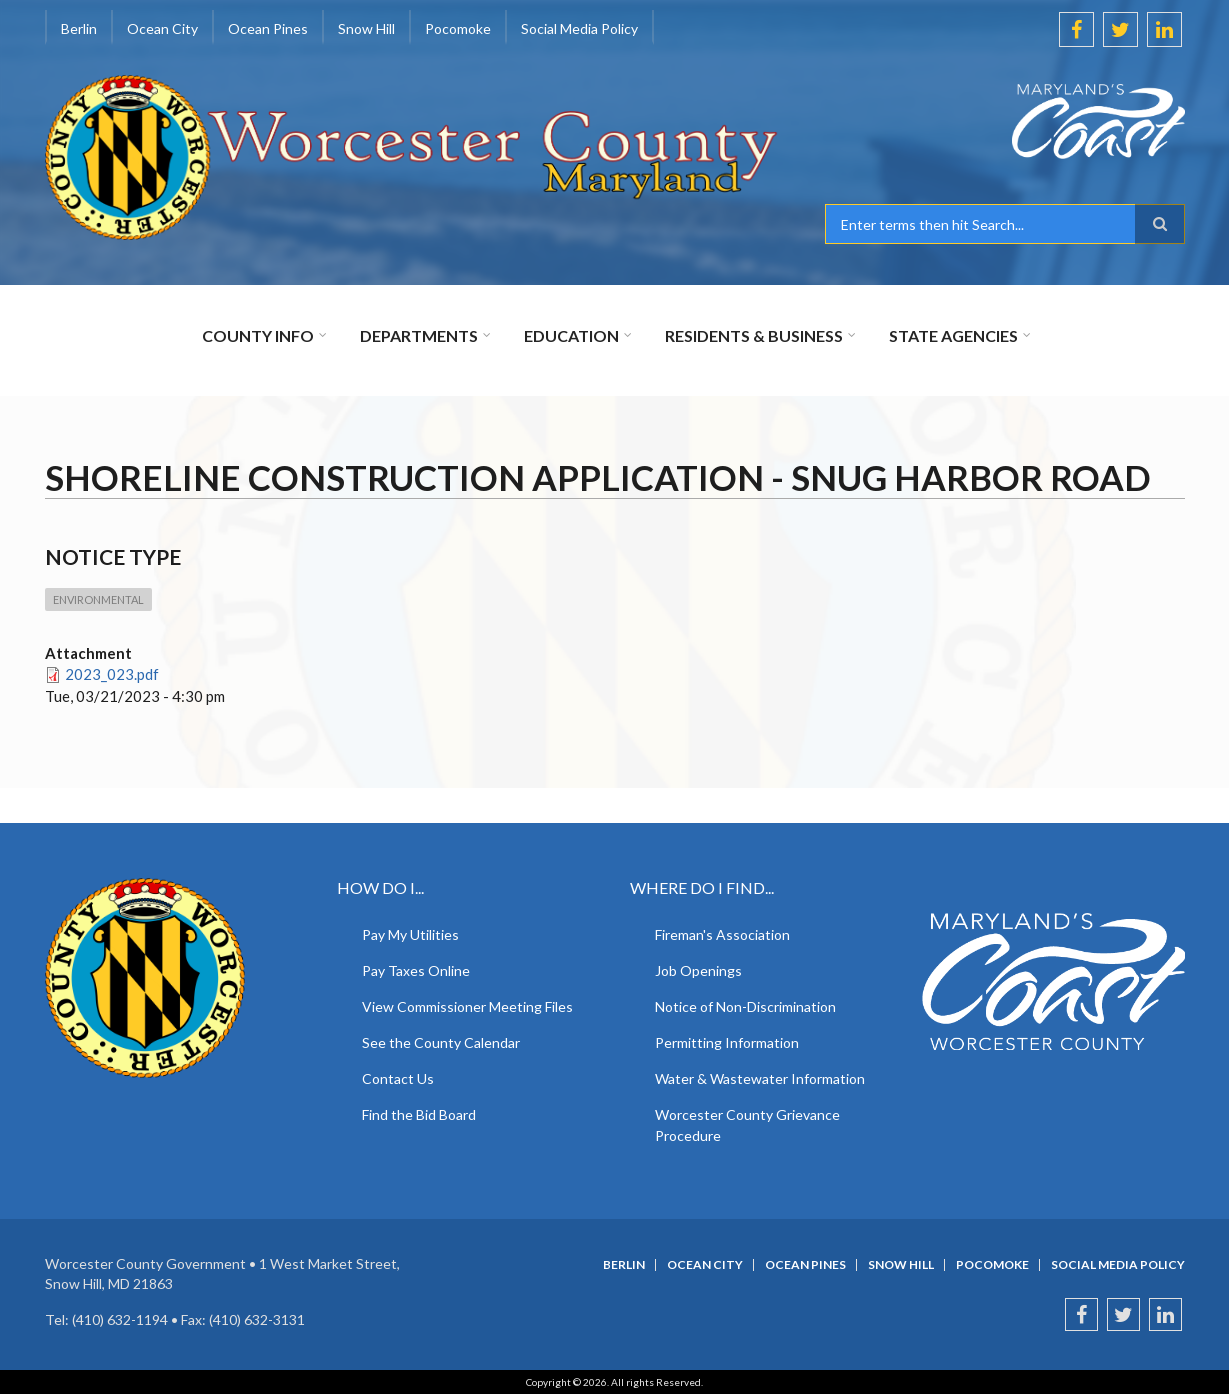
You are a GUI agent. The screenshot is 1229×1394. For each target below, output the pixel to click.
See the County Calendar (441, 1042)
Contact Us (398, 1078)
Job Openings (698, 970)
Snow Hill (366, 28)
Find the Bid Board (419, 1114)
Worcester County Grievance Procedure (747, 1125)
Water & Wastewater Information (760, 1078)
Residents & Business (754, 335)
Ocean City (162, 28)
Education (571, 335)
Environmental (98, 599)
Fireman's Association (722, 934)
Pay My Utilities (410, 934)
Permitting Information (727, 1042)
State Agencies (953, 335)
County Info (258, 335)
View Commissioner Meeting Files (467, 1006)
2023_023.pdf (112, 674)
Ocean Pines (268, 28)
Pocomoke (458, 28)
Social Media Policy (579, 28)
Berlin (79, 28)
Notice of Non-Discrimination (745, 1006)
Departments (419, 335)
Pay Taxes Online (416, 970)
